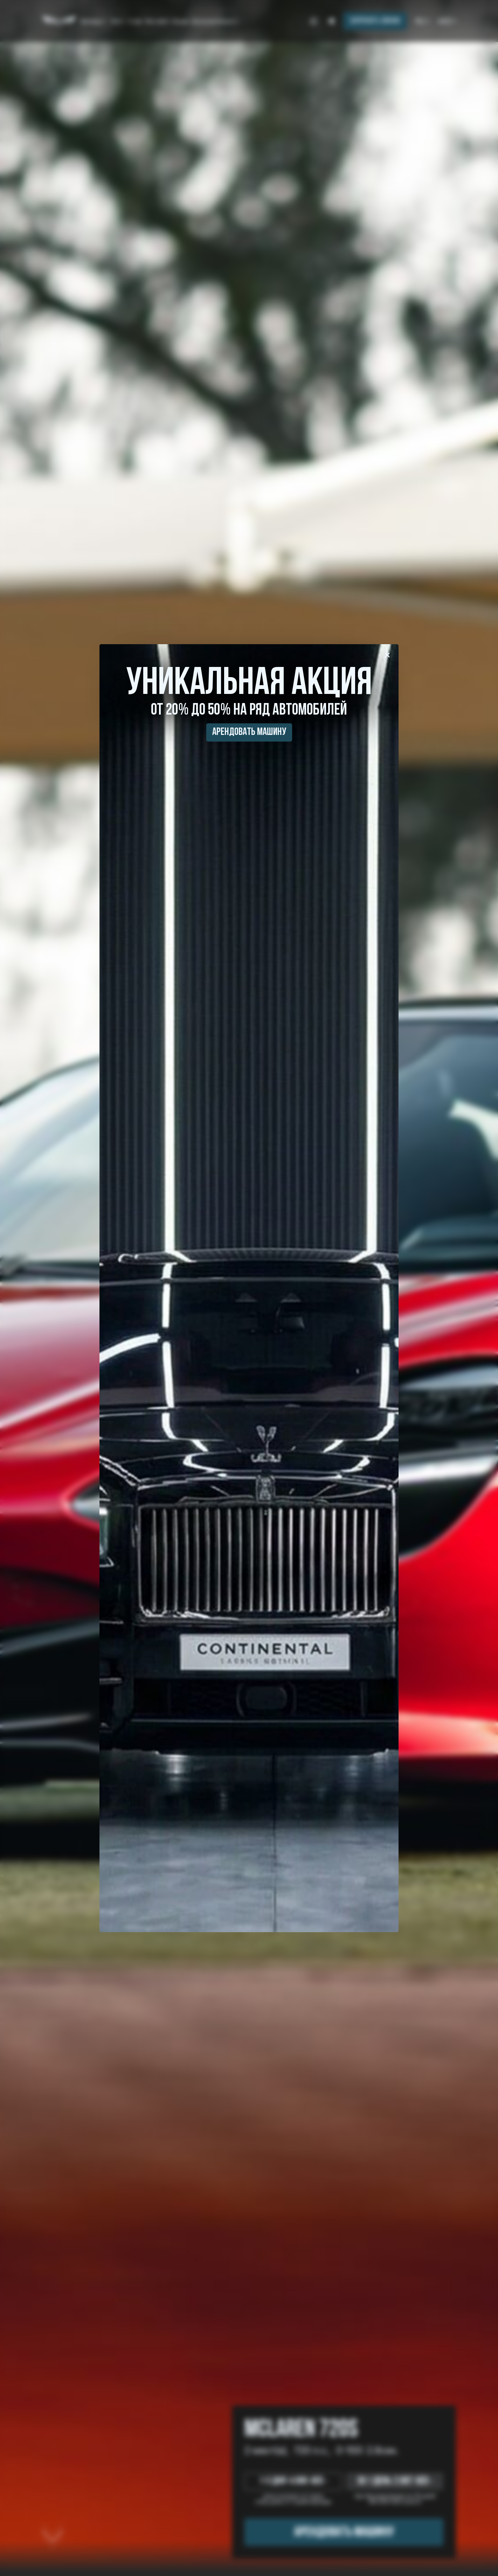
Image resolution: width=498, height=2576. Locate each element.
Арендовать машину (249, 732)
